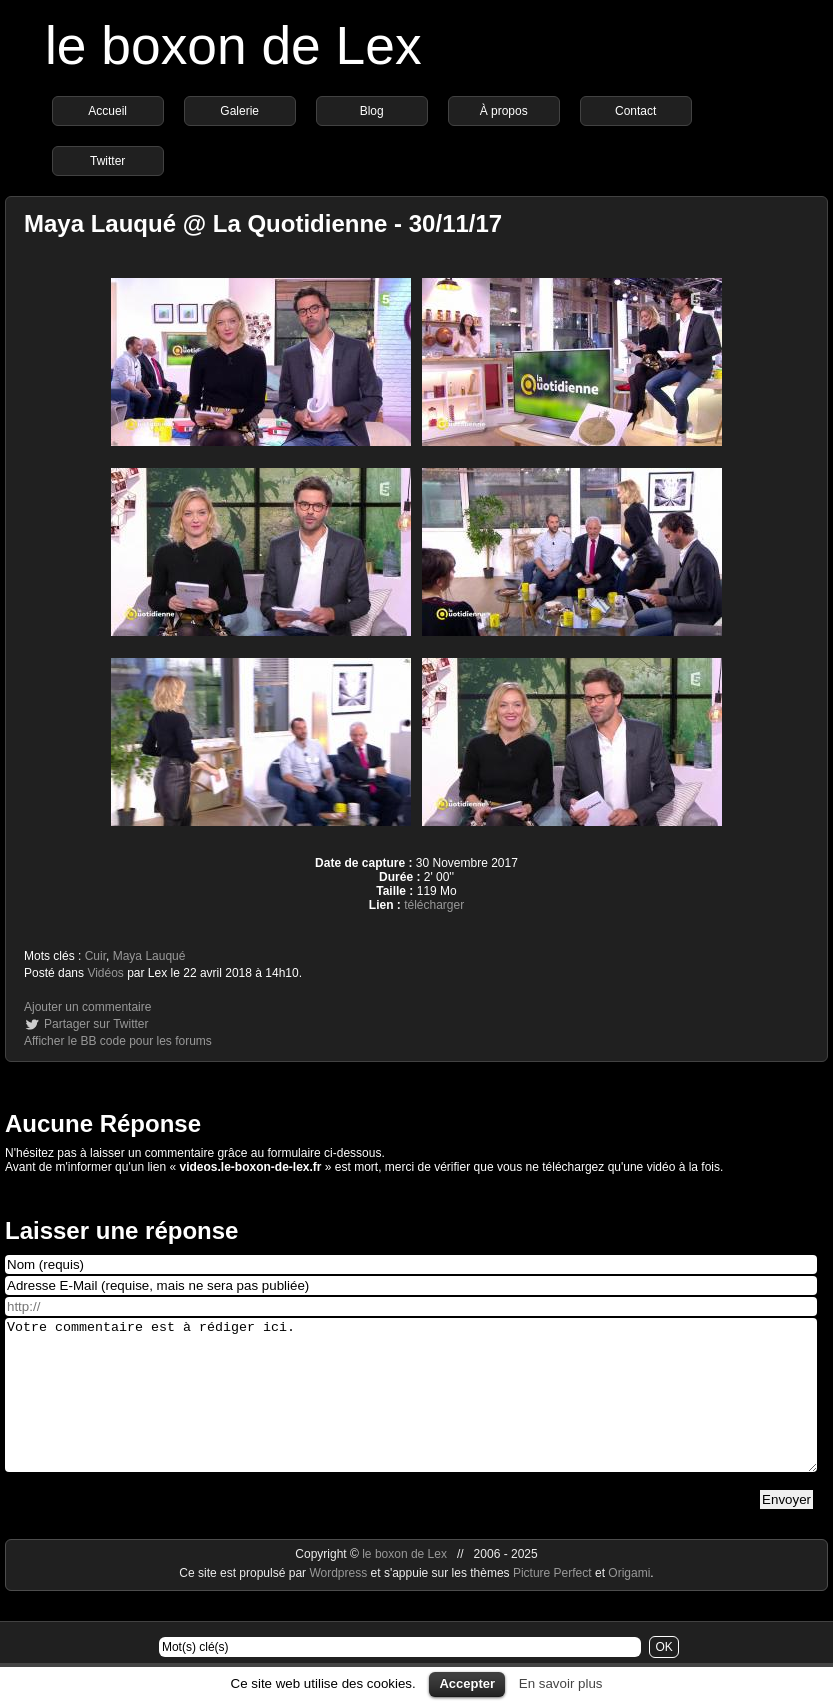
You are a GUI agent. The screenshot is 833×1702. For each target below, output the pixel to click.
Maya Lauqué (149, 956)
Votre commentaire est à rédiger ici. (411, 1410)
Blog (372, 111)
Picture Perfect (552, 1603)
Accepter (467, 1683)
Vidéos (105, 973)
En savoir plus (561, 1683)
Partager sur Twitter (96, 1024)
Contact (635, 111)
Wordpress (339, 1603)
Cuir (95, 956)
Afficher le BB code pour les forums (118, 1041)
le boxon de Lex (233, 45)
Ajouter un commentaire (87, 1007)
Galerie (239, 111)
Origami (629, 1603)
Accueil (107, 111)
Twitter (107, 161)
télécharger (434, 905)
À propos (504, 111)
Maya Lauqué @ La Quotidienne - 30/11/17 (263, 223)
